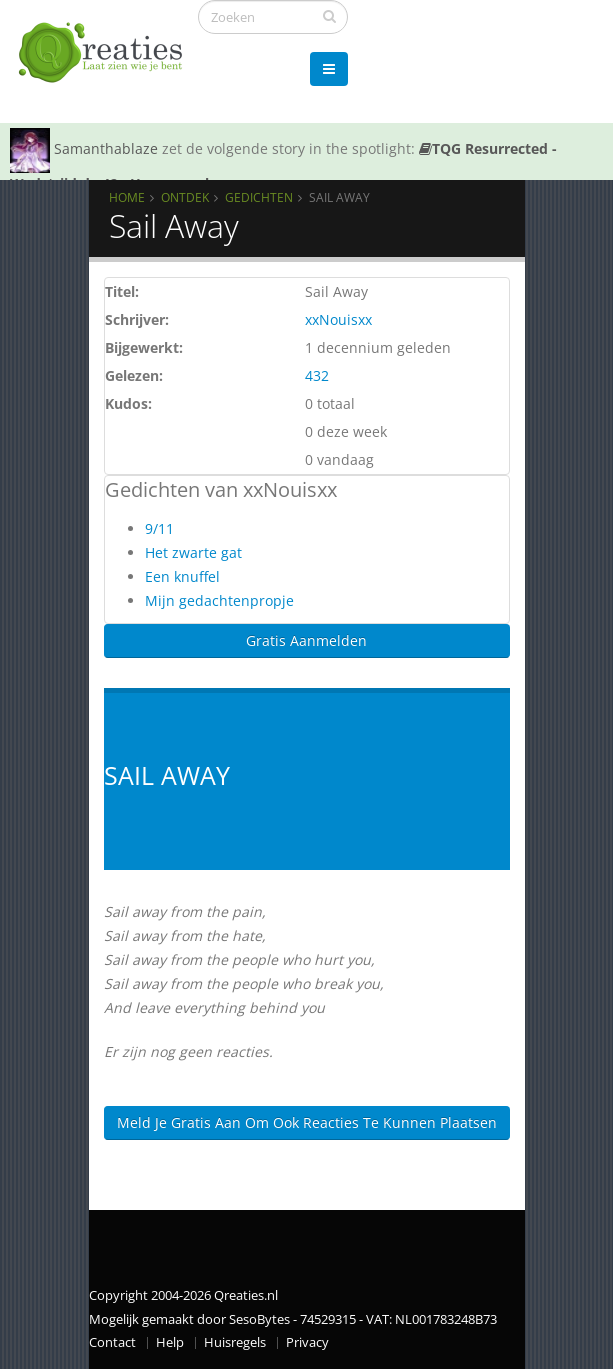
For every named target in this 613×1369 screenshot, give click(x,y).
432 (317, 375)
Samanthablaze (106, 148)
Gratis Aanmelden (306, 640)
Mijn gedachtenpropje (219, 600)
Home (127, 197)
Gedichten (259, 197)
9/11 (159, 528)
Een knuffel (182, 576)
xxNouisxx (338, 319)
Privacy (307, 1342)
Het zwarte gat (193, 552)
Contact (112, 1342)
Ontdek (185, 197)
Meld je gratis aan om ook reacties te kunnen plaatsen (307, 1122)
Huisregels (235, 1342)
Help (170, 1342)
